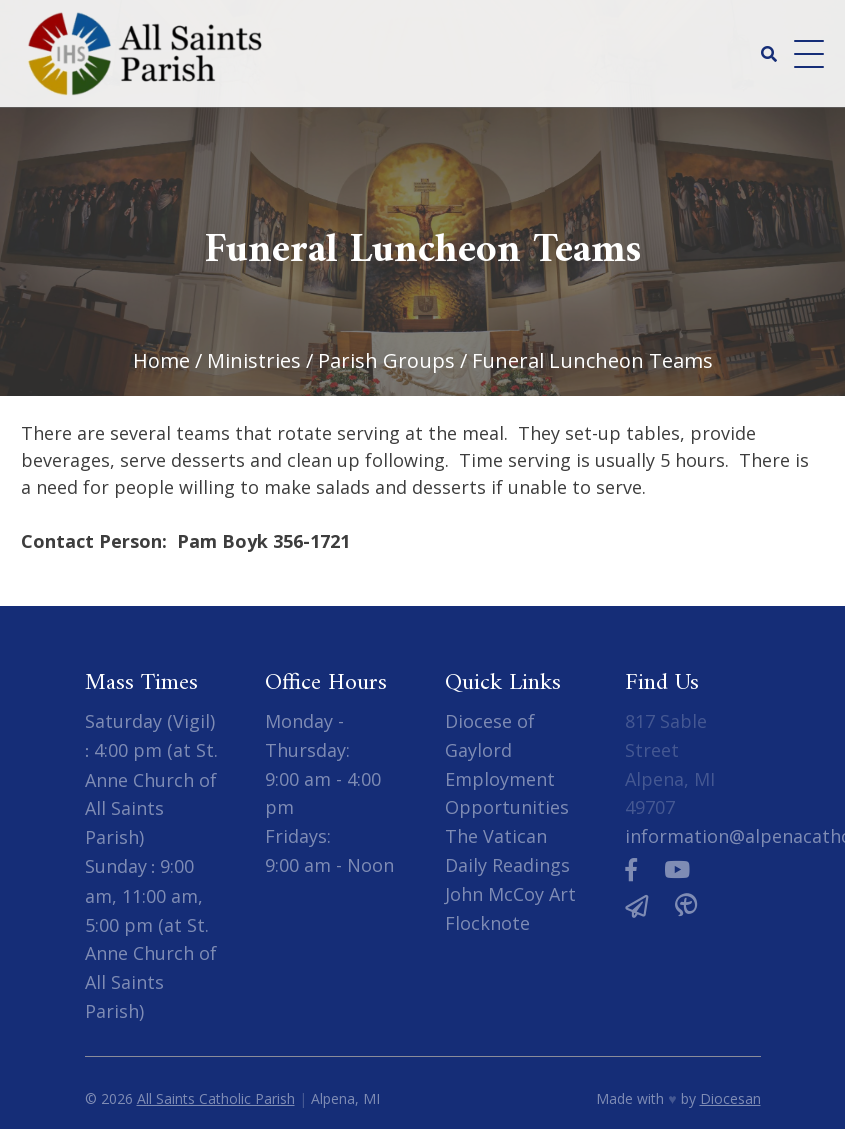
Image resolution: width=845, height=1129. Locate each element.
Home (161, 360)
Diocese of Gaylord (490, 735)
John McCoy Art (510, 894)
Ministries (254, 360)
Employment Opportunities (507, 793)
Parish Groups (386, 360)
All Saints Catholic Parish (216, 1098)
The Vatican (496, 836)
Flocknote (487, 923)
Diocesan (730, 1098)
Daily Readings (507, 865)
